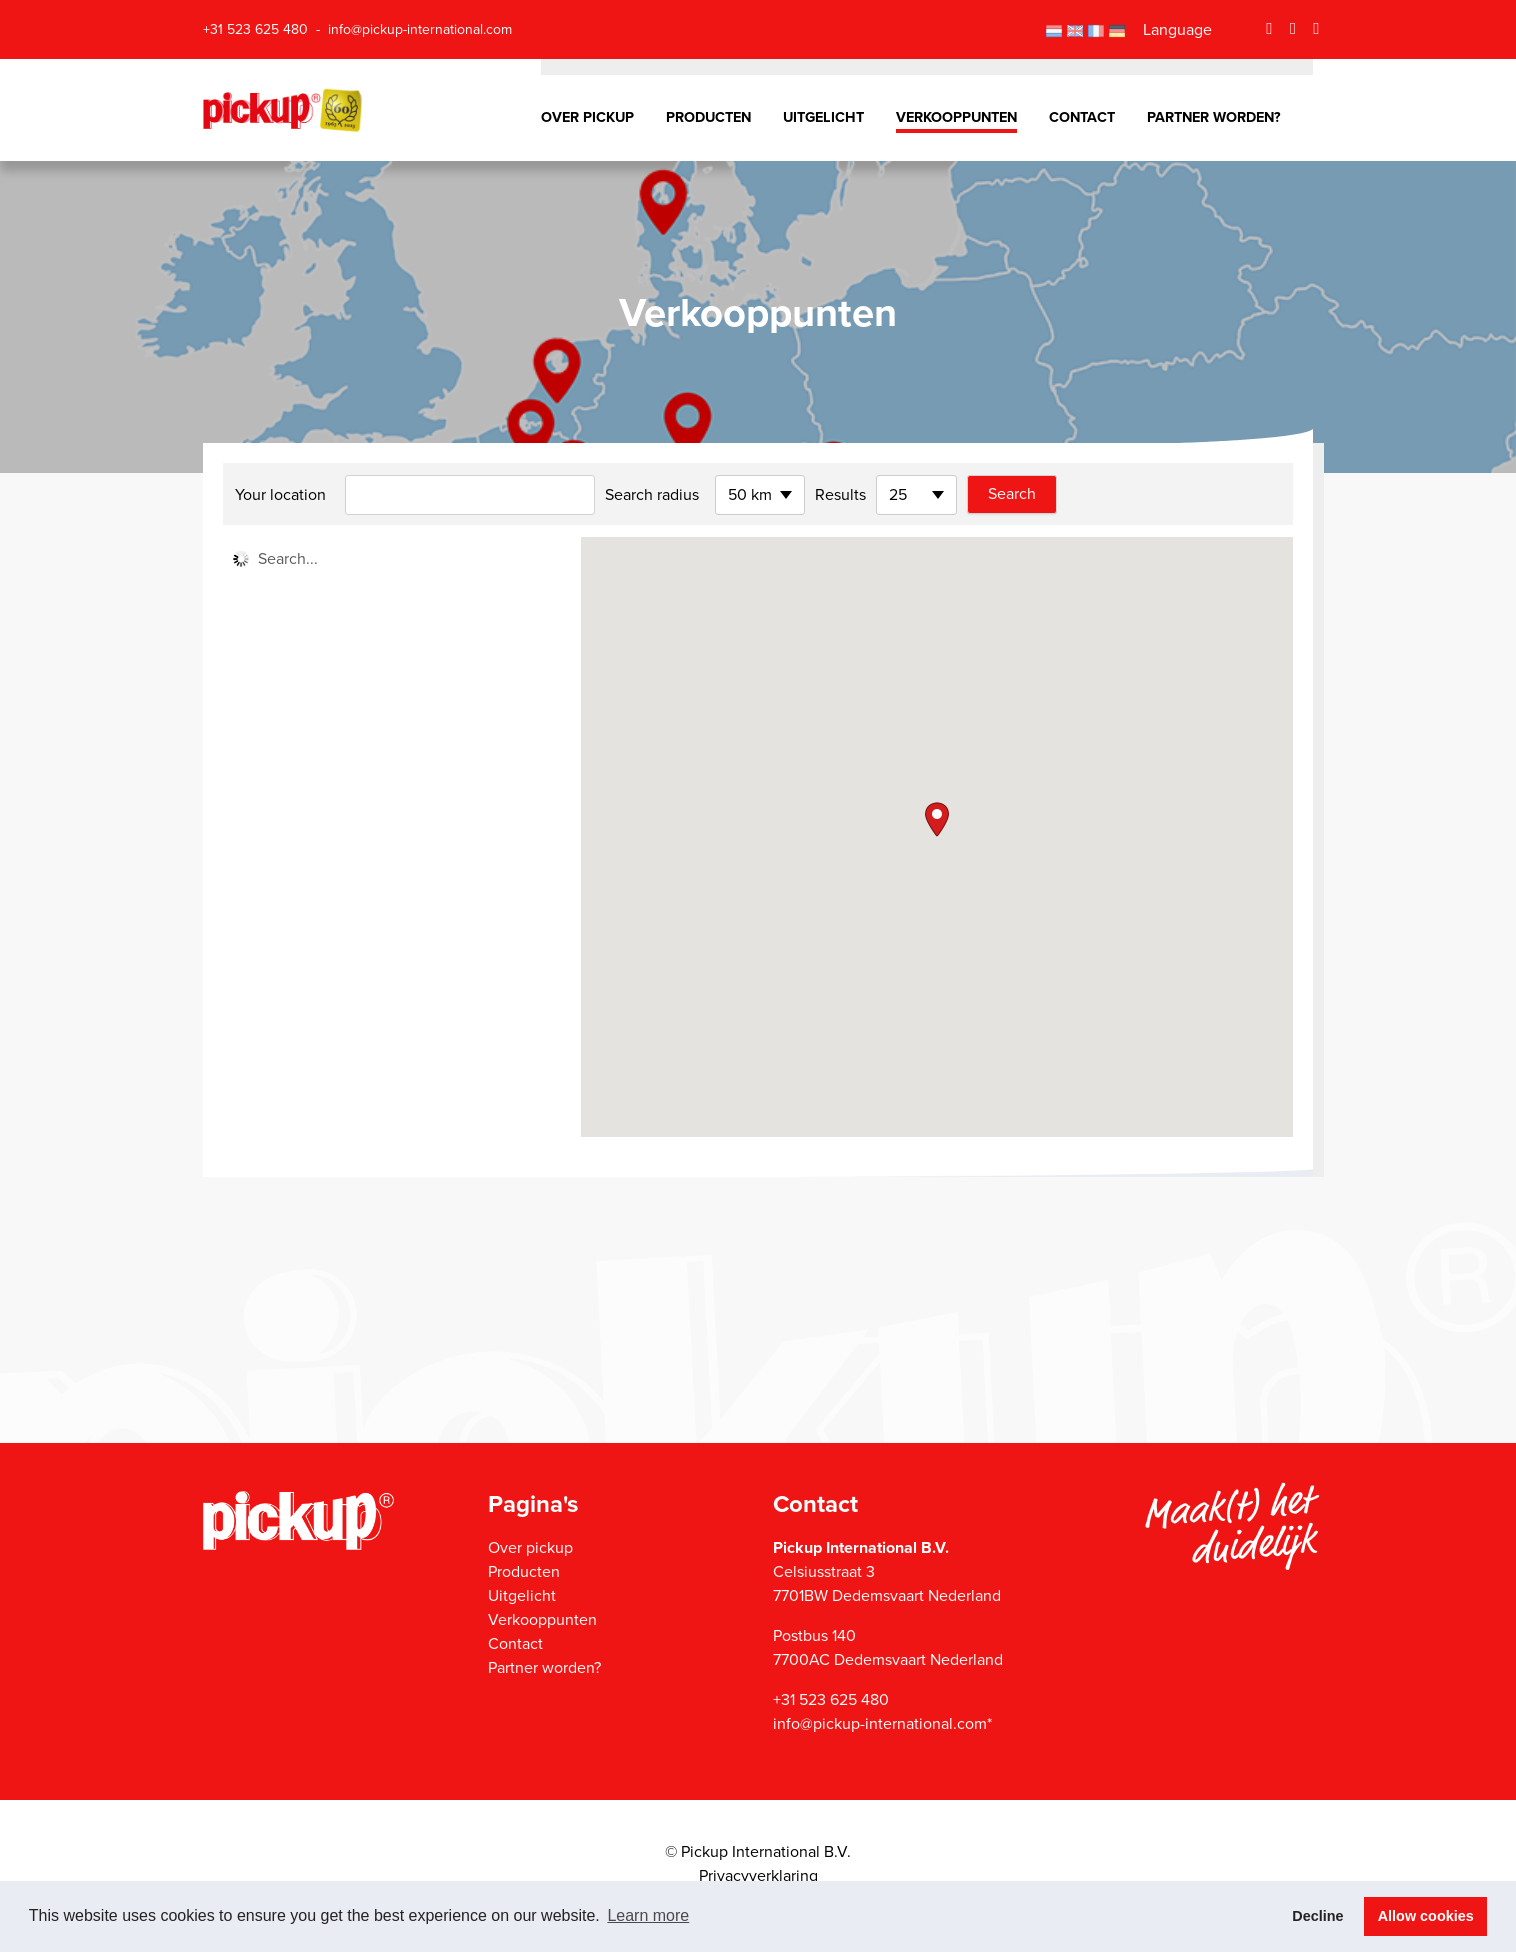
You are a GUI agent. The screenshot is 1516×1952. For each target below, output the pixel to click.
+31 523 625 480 (255, 29)
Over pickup (587, 117)
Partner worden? (1214, 117)
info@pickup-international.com (420, 29)
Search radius (652, 495)
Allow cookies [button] (1426, 1916)
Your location (280, 495)
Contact (1082, 117)
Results (840, 495)
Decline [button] (1317, 1916)
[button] (937, 819)
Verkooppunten (956, 117)
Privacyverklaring (758, 1876)
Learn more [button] (648, 1915)
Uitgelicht (823, 117)
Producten (708, 117)
